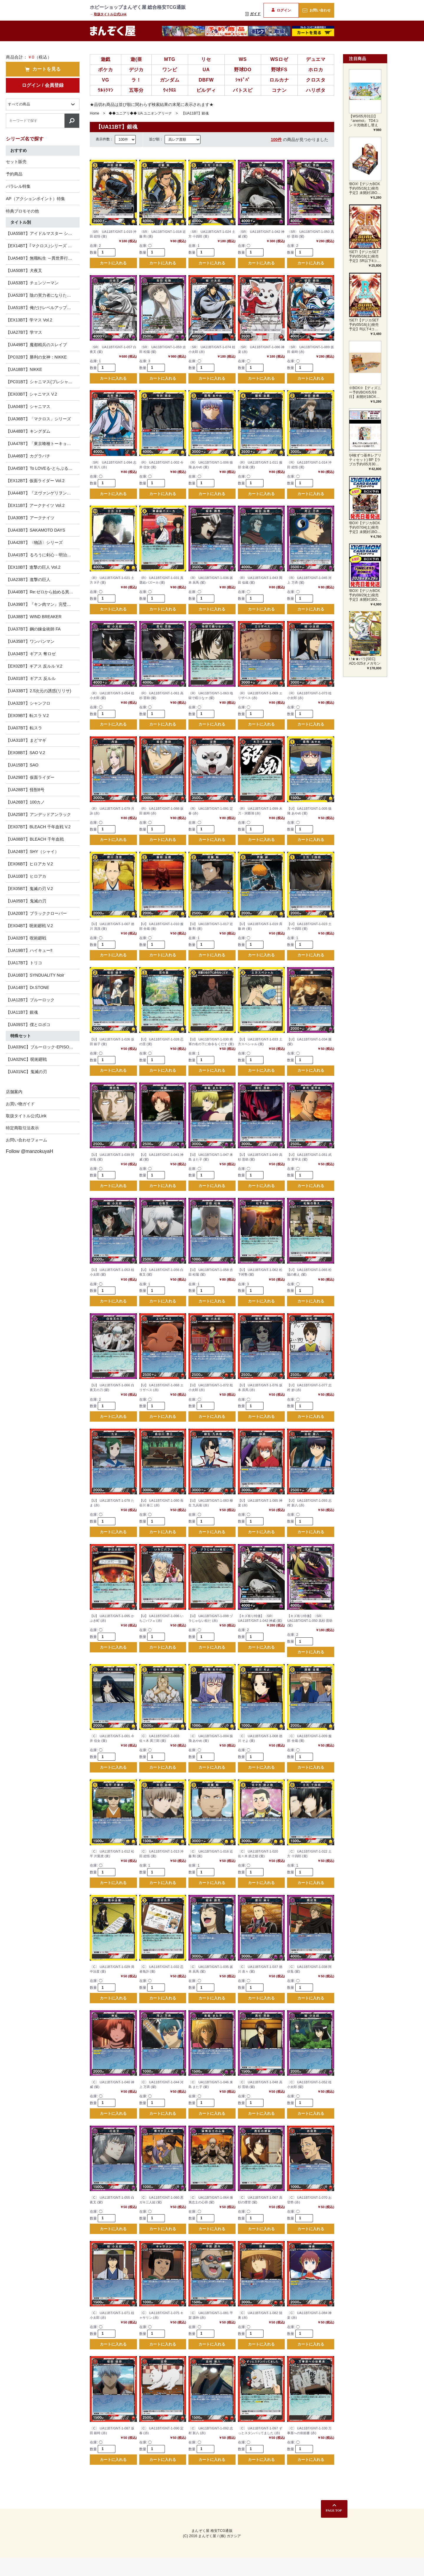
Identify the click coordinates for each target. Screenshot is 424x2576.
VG (105, 79)
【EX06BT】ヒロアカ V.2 (29, 864)
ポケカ (105, 69)
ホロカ (315, 69)
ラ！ (136, 79)
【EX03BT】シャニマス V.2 (31, 394)
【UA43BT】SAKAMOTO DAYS (35, 530)
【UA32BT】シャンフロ (28, 703)
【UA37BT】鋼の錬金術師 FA (33, 629)
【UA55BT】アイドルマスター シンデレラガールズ (43, 233)
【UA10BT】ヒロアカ (26, 876)
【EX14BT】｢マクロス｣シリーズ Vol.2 (41, 245)
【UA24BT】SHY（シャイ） (32, 851)
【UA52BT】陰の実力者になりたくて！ (42, 295)
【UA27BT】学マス (24, 332)
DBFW (206, 79)
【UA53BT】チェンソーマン (32, 282)
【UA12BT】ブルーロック (30, 999)
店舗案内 (14, 1091)
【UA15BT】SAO (22, 765)
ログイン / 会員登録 (42, 85)
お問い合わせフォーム (26, 1140)
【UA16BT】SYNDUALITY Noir (35, 975)
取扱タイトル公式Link (110, 14)
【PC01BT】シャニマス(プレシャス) (40, 381)
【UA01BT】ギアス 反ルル (31, 678)
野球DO (242, 69)
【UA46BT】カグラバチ (28, 456)
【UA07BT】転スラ (24, 728)
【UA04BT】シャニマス (28, 406)
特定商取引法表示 (22, 1128)
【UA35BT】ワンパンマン (30, 641)
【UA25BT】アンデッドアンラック (38, 814)
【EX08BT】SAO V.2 (25, 752)
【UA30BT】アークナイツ (30, 517)
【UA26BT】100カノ (25, 802)
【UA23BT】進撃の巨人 (28, 579)
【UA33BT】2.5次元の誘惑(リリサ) (38, 690)
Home (94, 113)
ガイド (253, 14)
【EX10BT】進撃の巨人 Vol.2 (33, 567)
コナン (279, 90)
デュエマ (316, 59)
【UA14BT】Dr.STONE (27, 987)
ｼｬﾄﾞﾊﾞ (242, 79)
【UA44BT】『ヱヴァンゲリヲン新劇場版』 (43, 493)
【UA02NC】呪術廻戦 (26, 1059)
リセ (206, 59)
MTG (169, 59)
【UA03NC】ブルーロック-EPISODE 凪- (43, 1047)
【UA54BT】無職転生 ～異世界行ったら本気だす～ (43, 258)
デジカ (136, 69)
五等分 (136, 90)
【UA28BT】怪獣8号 (25, 789)
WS (243, 59)
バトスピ (243, 90)
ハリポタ (316, 90)
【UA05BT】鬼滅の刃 (26, 901)
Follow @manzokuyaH (29, 1151)
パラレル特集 (18, 186)
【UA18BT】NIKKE (24, 369)
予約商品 (14, 174)
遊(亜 (136, 59)
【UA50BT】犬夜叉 (24, 270)
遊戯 (106, 59)
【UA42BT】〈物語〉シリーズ (34, 542)
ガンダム (170, 79)
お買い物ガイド (20, 1103)
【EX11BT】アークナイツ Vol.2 (35, 505)
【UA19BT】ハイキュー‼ (29, 950)
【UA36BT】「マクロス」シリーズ (38, 418)
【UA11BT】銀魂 (22, 1012)
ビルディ (206, 90)
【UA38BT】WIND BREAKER (34, 616)
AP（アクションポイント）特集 (35, 198)
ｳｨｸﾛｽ (169, 90)
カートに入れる (113, 263)
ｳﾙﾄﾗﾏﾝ (105, 90)
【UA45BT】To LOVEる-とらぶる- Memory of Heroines (43, 468)
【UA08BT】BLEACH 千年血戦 (35, 839)
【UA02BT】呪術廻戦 (26, 938)
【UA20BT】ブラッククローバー (36, 913)
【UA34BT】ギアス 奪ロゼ (31, 653)
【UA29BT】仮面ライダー (30, 777)
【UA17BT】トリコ (24, 962)
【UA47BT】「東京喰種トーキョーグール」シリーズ (43, 443)
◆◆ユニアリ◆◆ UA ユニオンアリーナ (140, 113)
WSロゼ (279, 59)
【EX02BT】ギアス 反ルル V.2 (34, 666)
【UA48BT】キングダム (28, 431)
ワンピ (169, 69)
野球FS (279, 69)
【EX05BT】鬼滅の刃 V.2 (29, 888)
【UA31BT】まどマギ (26, 740)
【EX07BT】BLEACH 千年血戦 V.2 (38, 826)
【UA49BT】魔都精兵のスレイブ (36, 344)
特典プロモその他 (22, 211)
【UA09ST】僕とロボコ (28, 1024)
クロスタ (316, 79)
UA (206, 69)
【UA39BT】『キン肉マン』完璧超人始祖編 (43, 604)
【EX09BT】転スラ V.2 (27, 715)
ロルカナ (279, 79)
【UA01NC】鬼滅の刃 (26, 1071)
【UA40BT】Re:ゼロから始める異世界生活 (43, 592)
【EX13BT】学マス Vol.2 (29, 320)
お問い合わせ (316, 10)
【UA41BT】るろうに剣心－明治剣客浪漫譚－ (43, 554)
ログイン (281, 10)
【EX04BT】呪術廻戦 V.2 (29, 925)
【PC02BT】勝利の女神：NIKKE (36, 357)
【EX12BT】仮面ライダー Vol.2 (35, 480)
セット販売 (16, 161)
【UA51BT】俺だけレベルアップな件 (40, 307)
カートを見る (43, 69)
